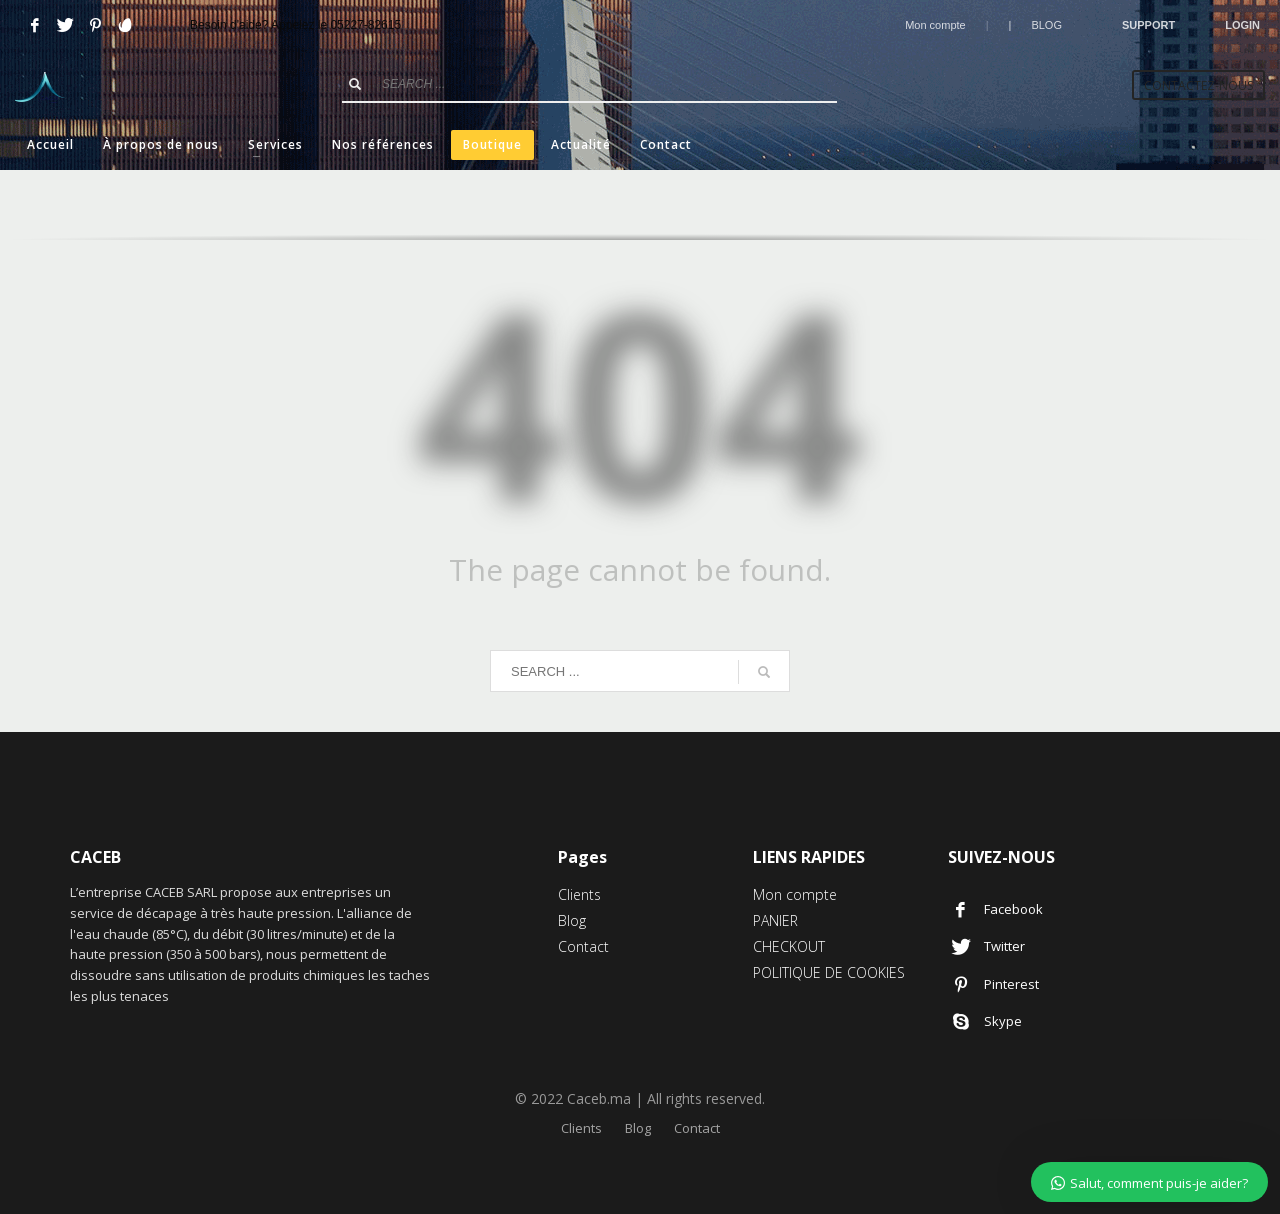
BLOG (1046, 25)
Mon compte (935, 25)
